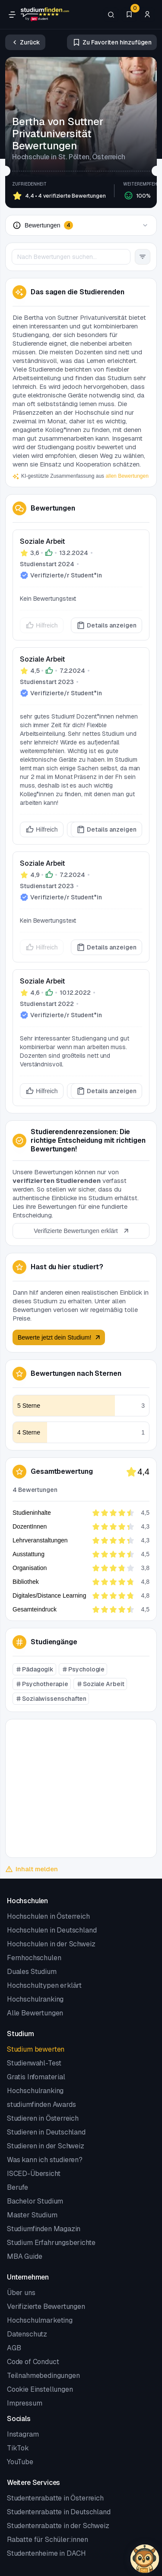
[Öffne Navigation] (12, 14)
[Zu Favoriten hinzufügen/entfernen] (112, 42)
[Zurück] (25, 42)
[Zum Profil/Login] (147, 14)
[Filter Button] (142, 257)
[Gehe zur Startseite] (45, 14)
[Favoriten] (129, 14)
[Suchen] (111, 14)
